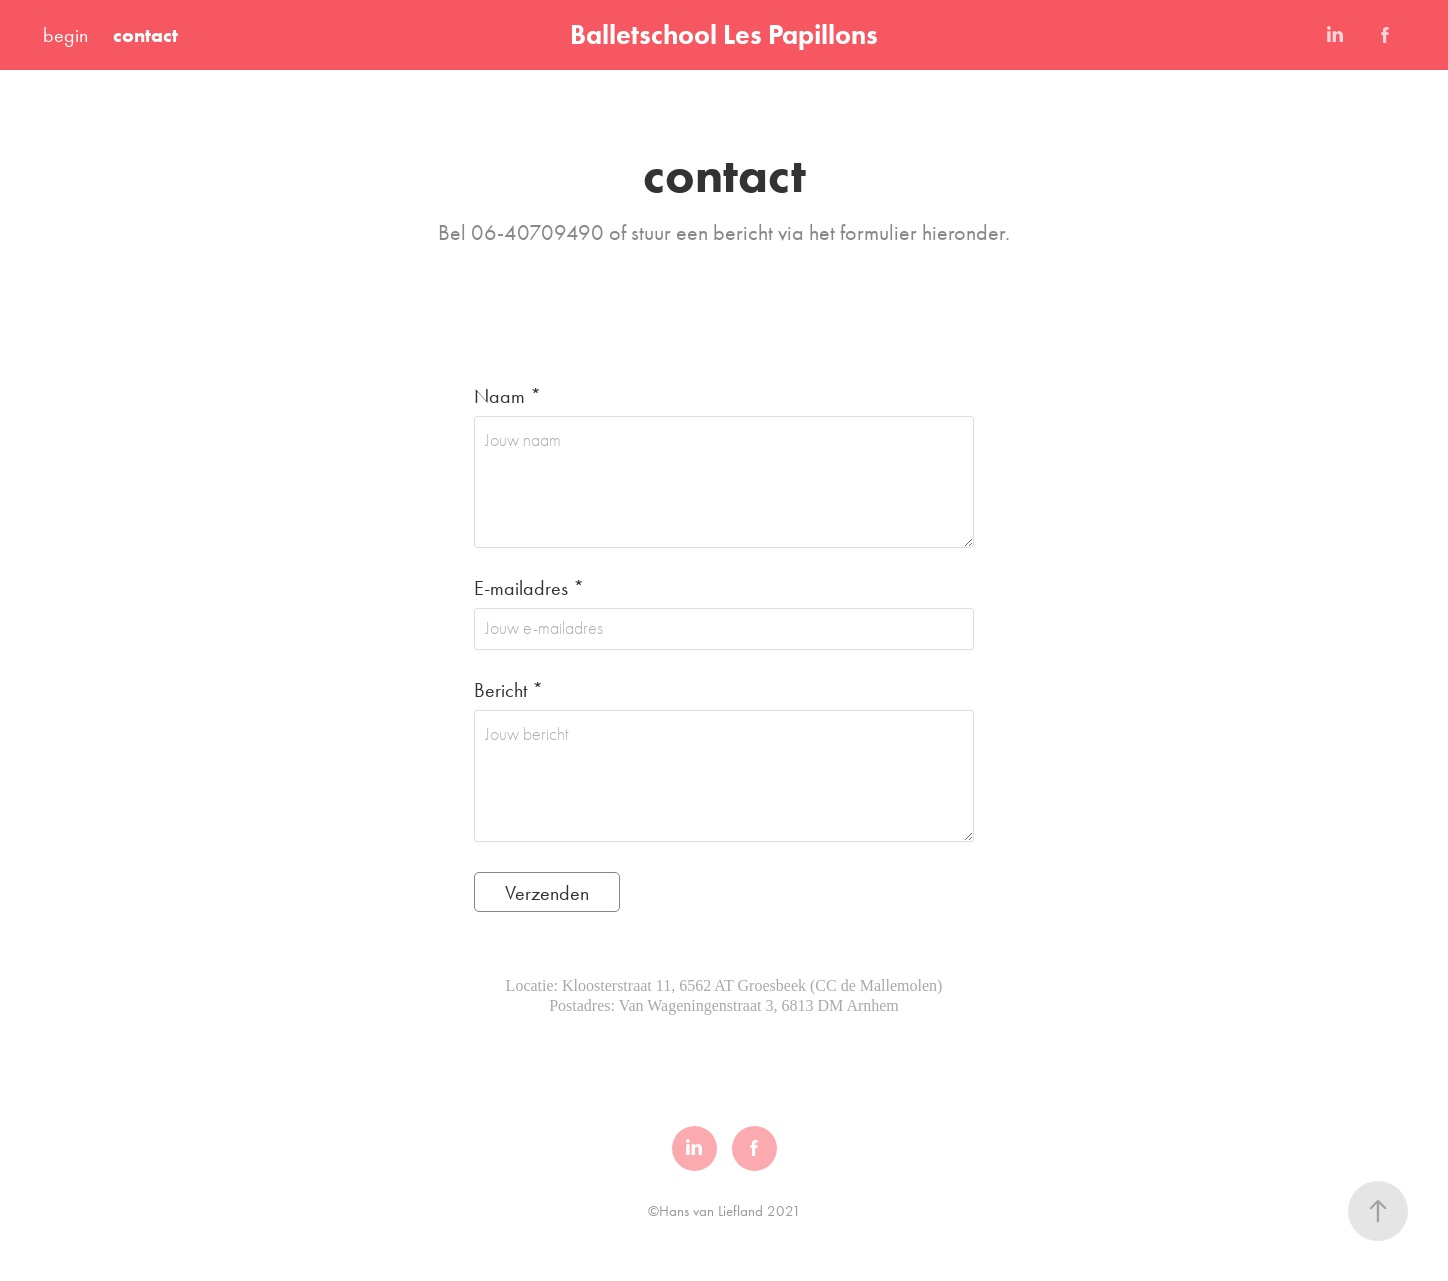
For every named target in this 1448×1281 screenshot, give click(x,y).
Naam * (507, 396)
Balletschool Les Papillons (724, 34)
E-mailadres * (529, 588)
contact (145, 35)
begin (65, 35)
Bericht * (508, 690)
